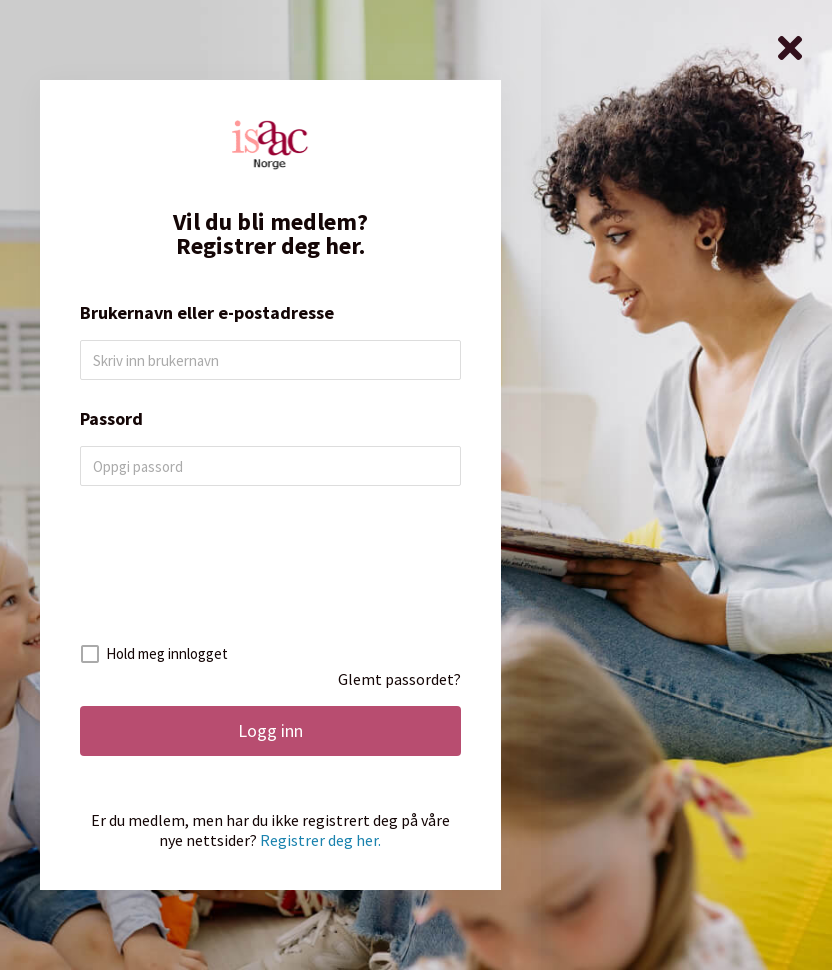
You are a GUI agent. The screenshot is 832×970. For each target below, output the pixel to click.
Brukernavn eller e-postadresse (207, 313)
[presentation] (272, 573)
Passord (111, 419)
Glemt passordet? (399, 679)
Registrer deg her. (320, 840)
